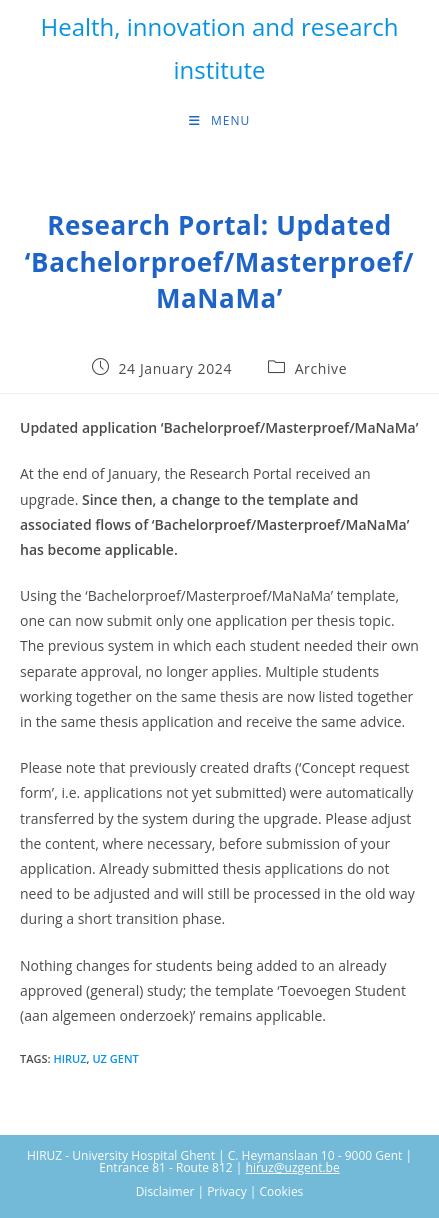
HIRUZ (69, 1058)
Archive (321, 368)
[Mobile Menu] (219, 121)
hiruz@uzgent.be (293, 1167)
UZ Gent (115, 1058)
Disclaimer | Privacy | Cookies (220, 1191)
